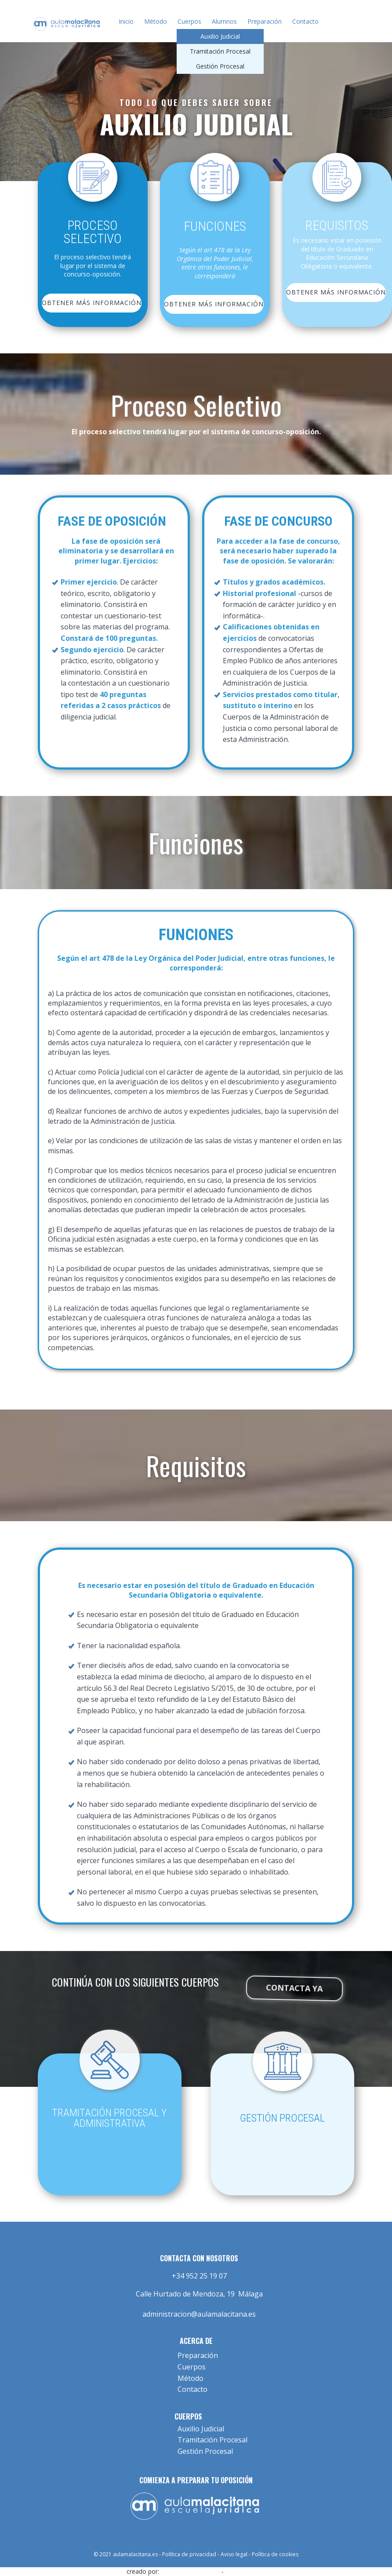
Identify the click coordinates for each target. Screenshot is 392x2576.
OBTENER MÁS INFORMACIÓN (214, 304)
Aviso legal (234, 2554)
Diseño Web (245, 2571)
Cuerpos (189, 21)
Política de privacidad (189, 2554)
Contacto (305, 21)
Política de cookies (275, 2554)
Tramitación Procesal (220, 51)
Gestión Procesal (220, 66)
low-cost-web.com (190, 2571)
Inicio (126, 21)
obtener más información (92, 302)
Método (155, 21)
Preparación (264, 21)
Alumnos (224, 21)
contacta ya (294, 1990)
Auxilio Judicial (220, 36)
